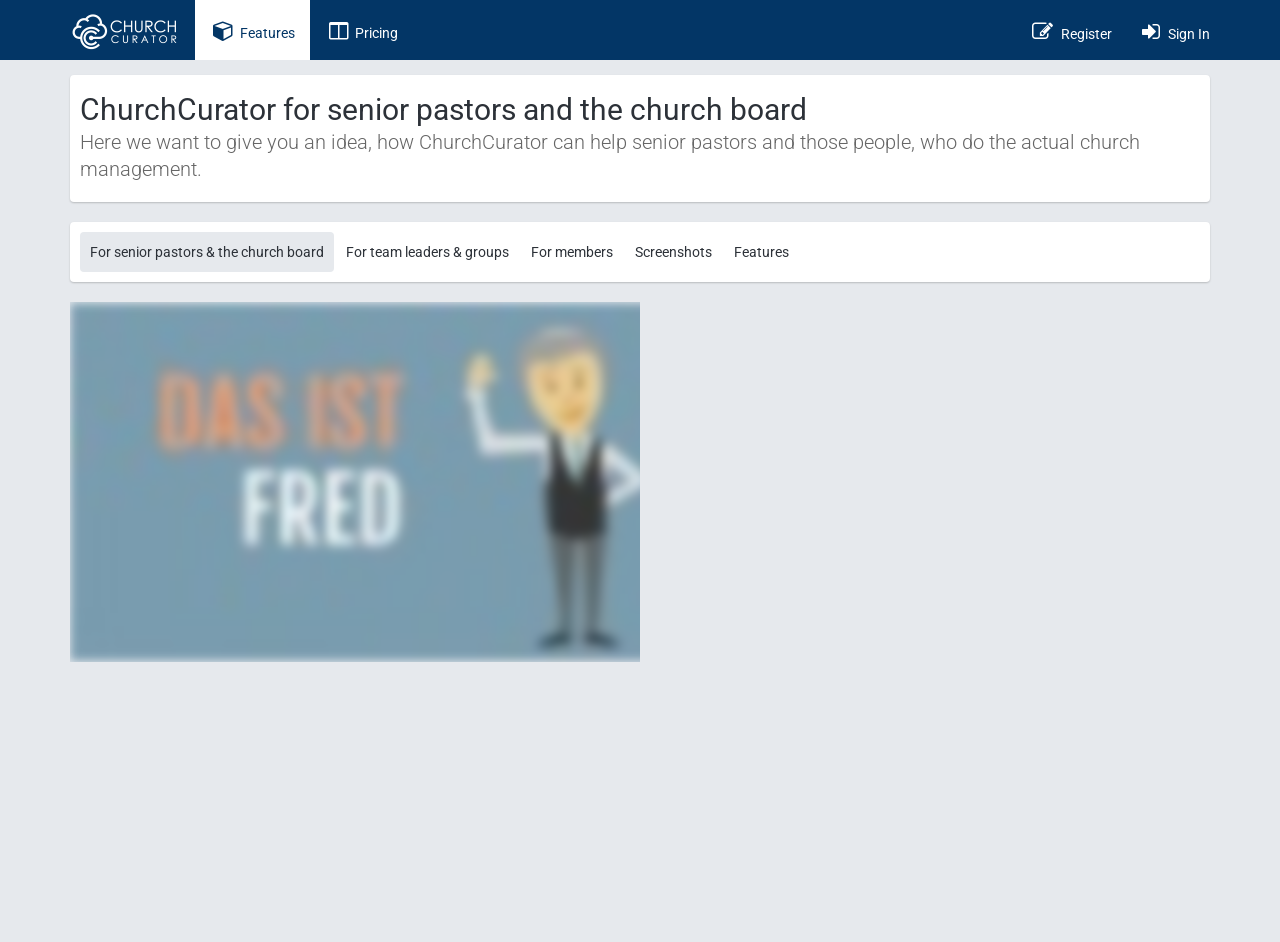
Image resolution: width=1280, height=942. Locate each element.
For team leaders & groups (427, 252)
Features (761, 252)
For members (572, 252)
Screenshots (673, 252)
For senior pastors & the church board (207, 252)
